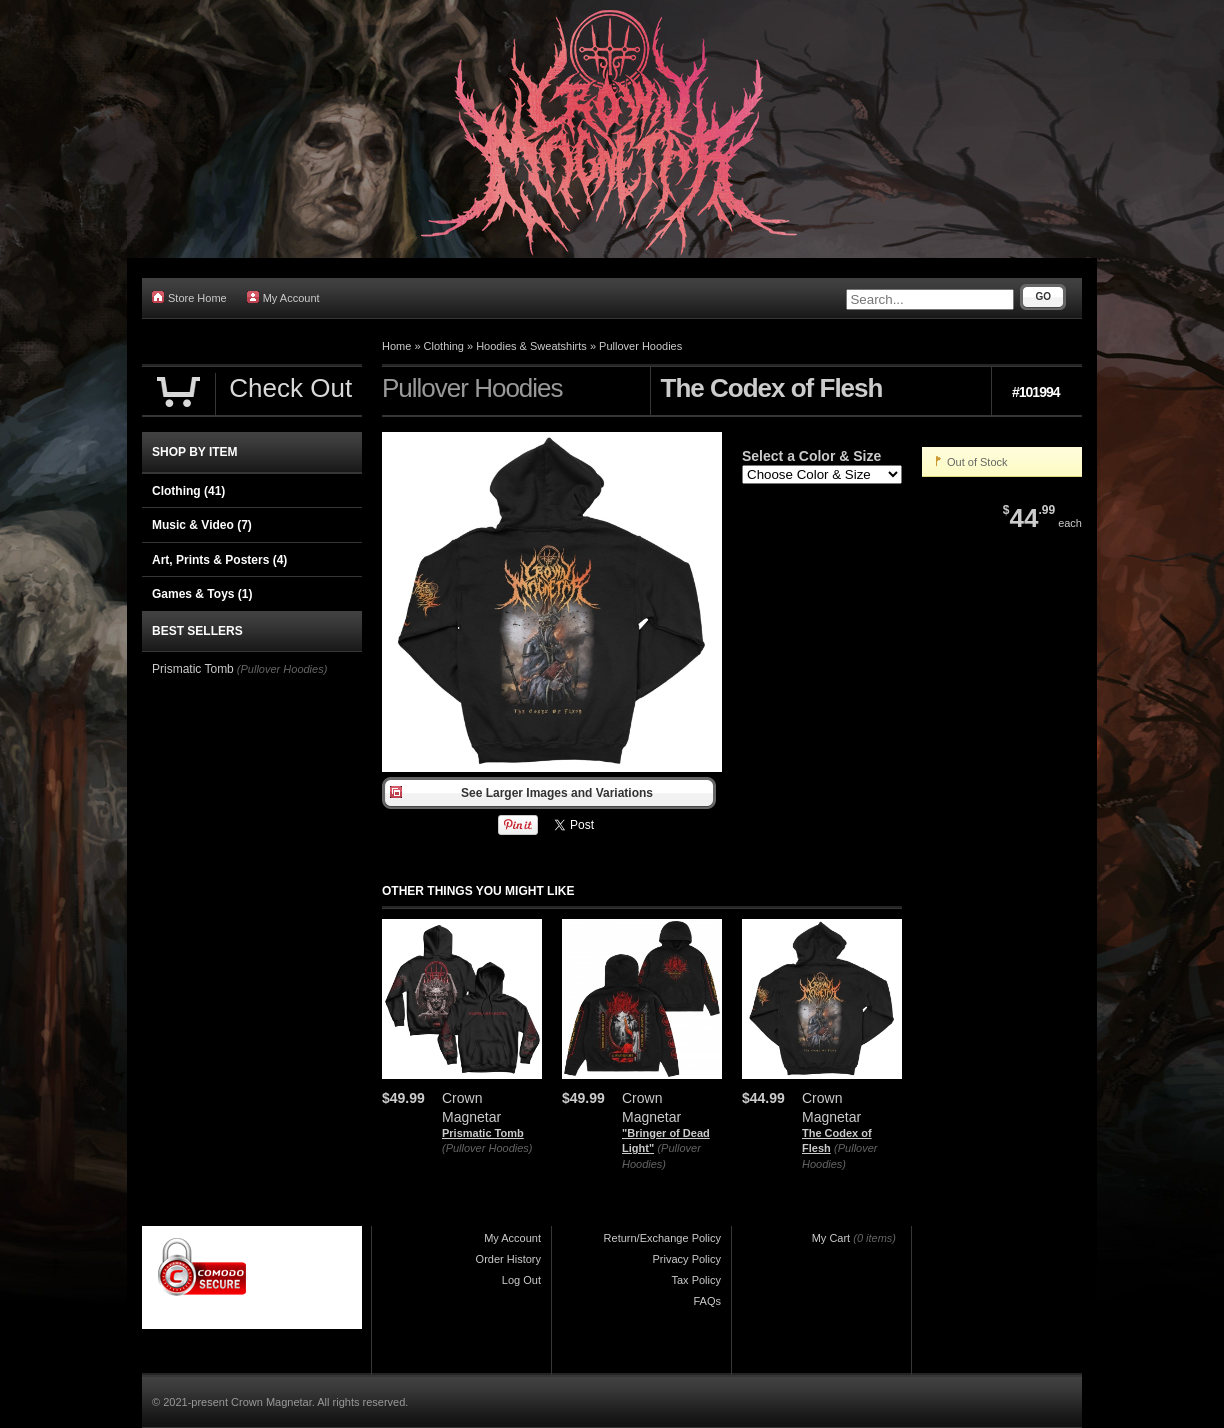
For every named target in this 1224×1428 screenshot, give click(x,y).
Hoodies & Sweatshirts (531, 346)
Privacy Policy (687, 1259)
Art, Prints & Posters (219, 560)
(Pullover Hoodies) (487, 1148)
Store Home (189, 297)
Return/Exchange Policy (662, 1238)
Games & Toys (202, 594)
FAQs (707, 1301)
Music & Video (202, 525)
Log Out (521, 1280)
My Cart (831, 1238)
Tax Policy (696, 1280)
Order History (508, 1259)
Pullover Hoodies (640, 346)
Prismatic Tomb (483, 1133)
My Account (283, 297)
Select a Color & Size (811, 456)
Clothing (444, 346)
